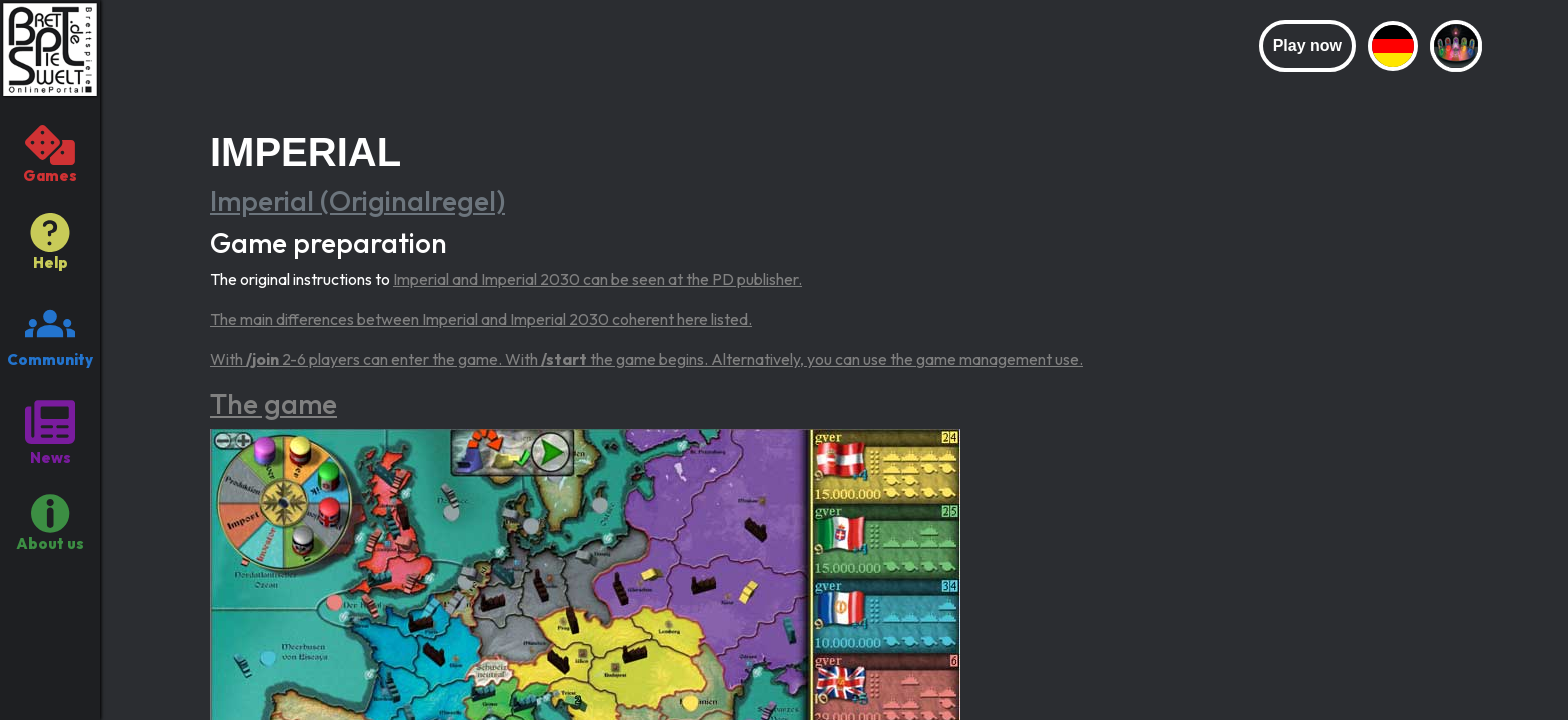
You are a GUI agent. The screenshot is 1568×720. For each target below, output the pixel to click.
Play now (1307, 45)
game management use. (999, 359)
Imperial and (437, 279)
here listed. (714, 319)
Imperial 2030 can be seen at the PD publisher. (641, 279)
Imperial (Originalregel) (357, 200)
